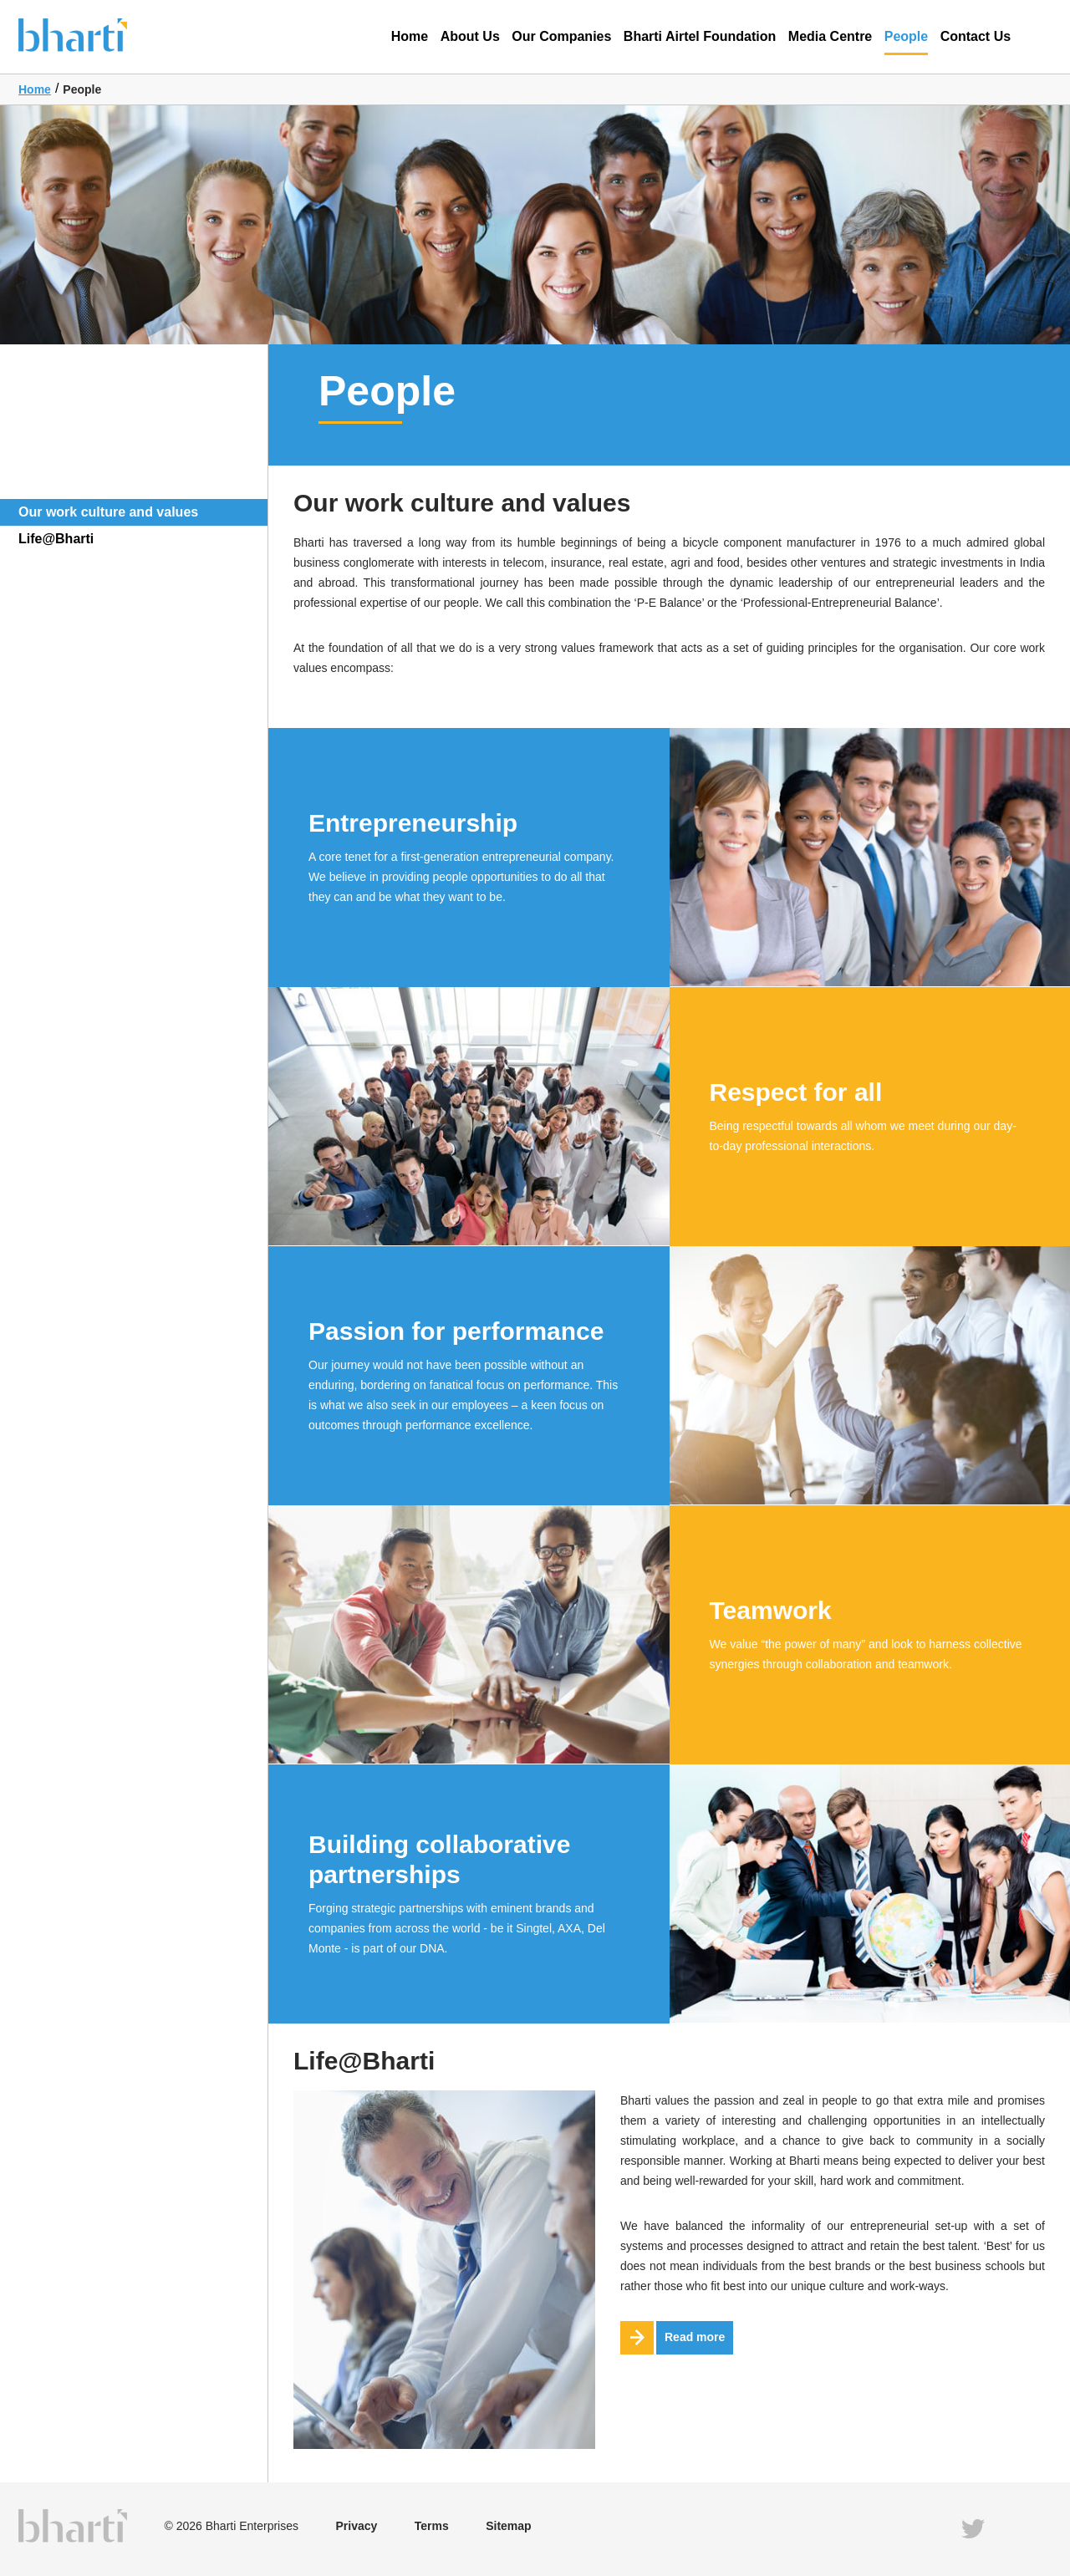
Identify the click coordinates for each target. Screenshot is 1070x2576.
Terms (432, 2526)
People (906, 42)
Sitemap (508, 2526)
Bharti (97, 33)
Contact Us (975, 36)
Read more (672, 2338)
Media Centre (830, 36)
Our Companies (561, 36)
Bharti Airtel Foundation (700, 36)
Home (409, 36)
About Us (470, 36)
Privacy (356, 2526)
